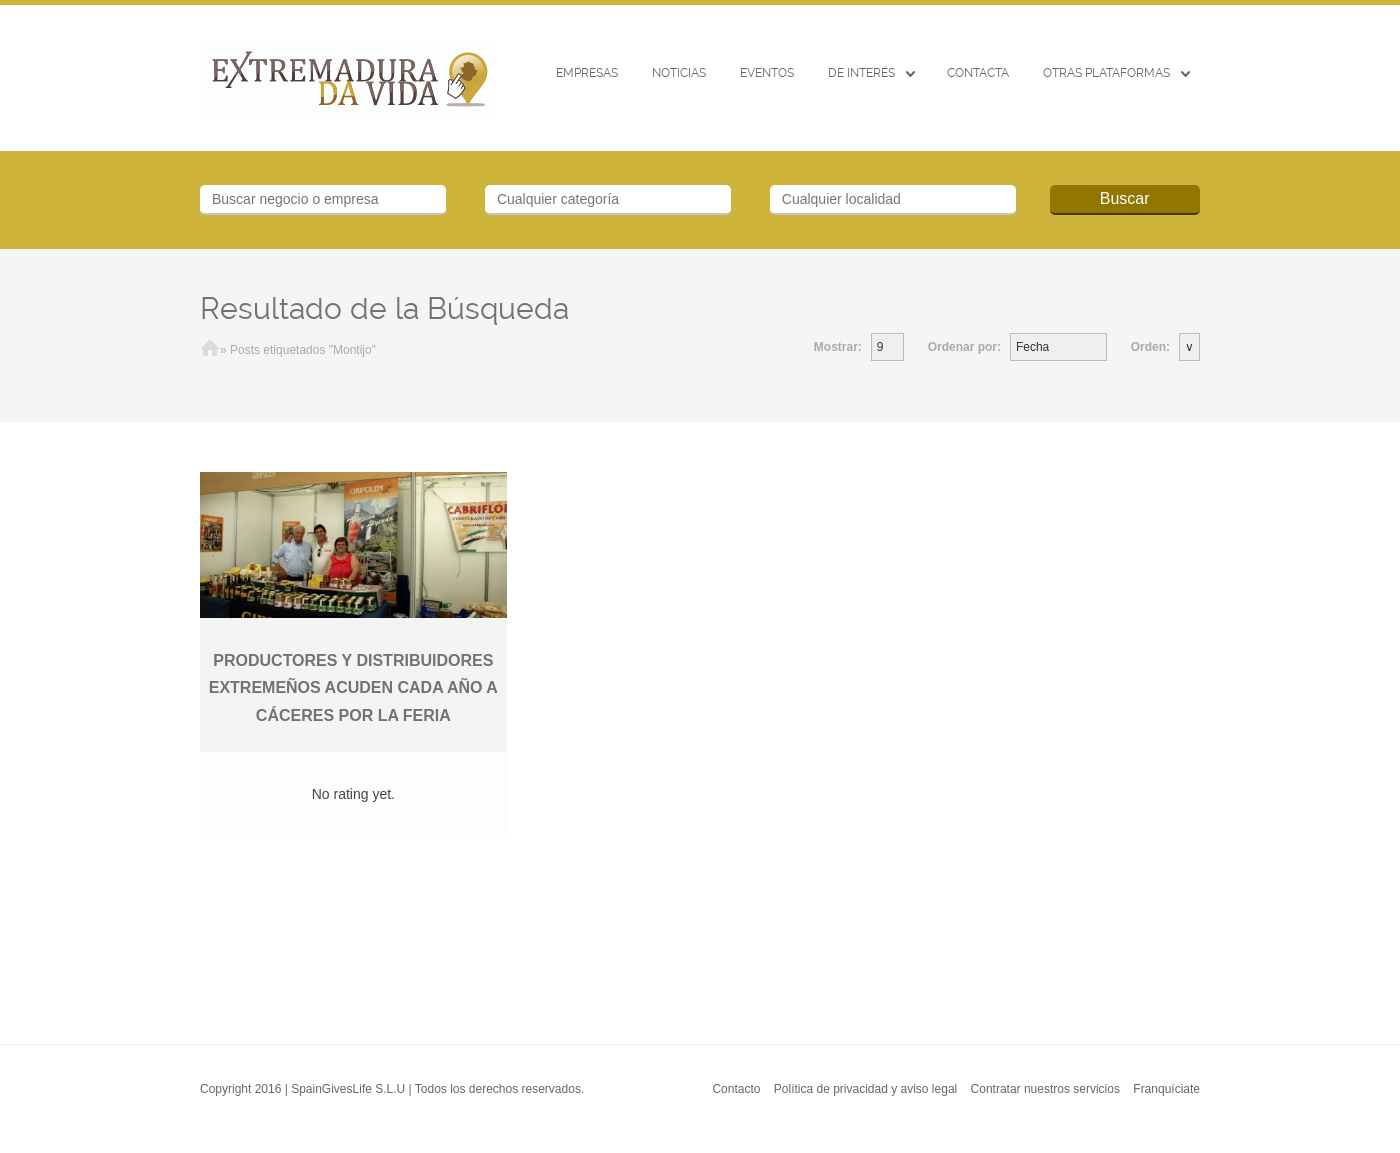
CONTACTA (978, 73)
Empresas (587, 73)
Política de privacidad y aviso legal (865, 1089)
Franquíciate (1166, 1089)
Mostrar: (838, 347)
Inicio (210, 350)
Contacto (736, 1089)
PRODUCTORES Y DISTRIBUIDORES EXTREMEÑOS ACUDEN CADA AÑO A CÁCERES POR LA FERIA (353, 688)
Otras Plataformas (1106, 73)
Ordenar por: (964, 347)
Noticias (679, 73)
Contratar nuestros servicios (1045, 1089)
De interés (861, 73)
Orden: (1150, 347)
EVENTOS (767, 73)
